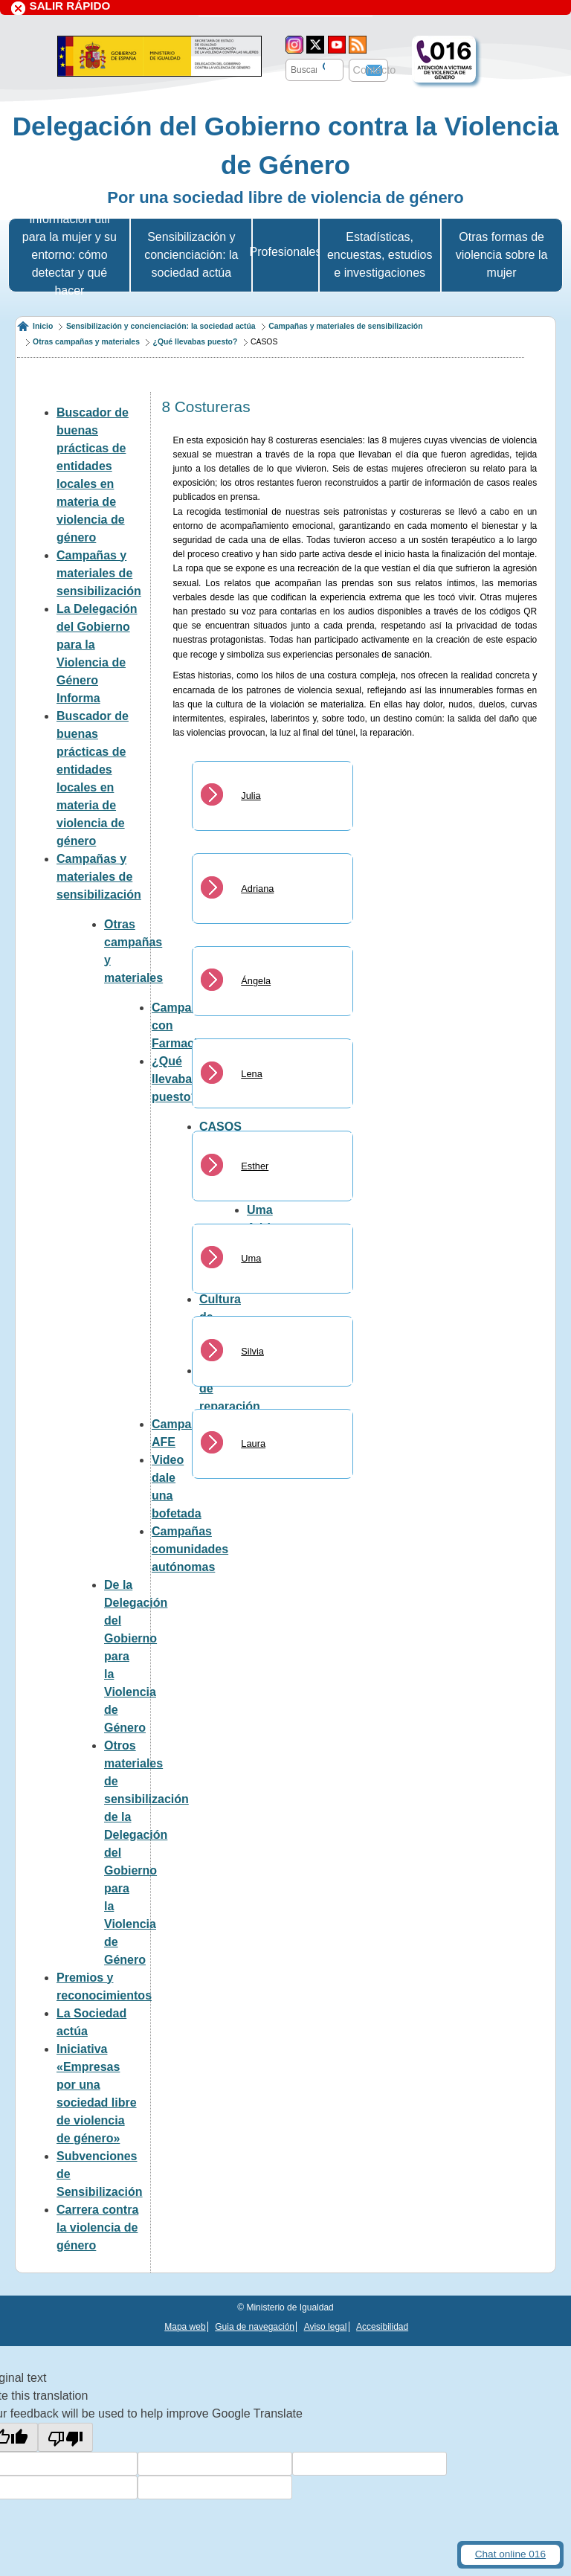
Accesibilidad (382, 2327)
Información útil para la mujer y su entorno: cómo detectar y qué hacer (69, 255)
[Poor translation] (65, 2438)
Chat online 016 (510, 2554)
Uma (251, 1258)
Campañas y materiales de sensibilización (345, 326)
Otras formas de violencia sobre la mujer (502, 255)
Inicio (43, 326)
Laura (253, 1443)
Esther (254, 1166)
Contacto (374, 70)
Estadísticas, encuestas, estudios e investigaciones (379, 255)
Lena (251, 1073)
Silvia (252, 1351)
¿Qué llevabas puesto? (195, 342)
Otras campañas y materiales (86, 342)
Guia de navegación (254, 2327)
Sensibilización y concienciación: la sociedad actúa (191, 255)
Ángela (256, 980)
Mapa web (184, 2327)
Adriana (257, 888)
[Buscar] (322, 68)
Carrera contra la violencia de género (97, 2227)
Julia (250, 795)
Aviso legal (325, 2327)
